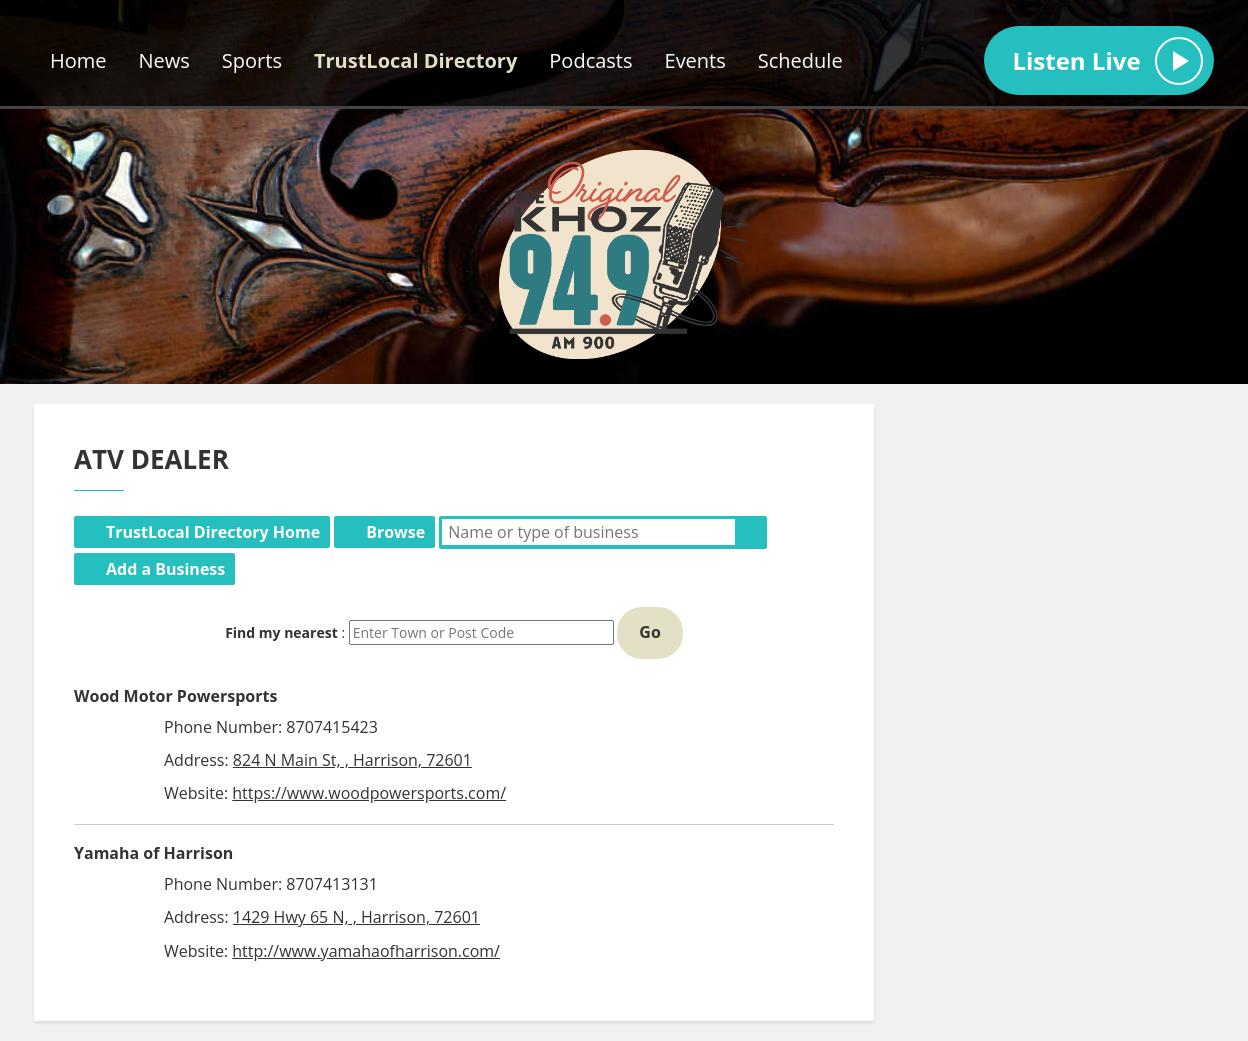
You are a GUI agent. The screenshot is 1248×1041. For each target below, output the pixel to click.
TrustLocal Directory (415, 60)
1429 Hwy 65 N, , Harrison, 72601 (356, 917)
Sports (252, 60)
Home (78, 60)
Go (650, 632)
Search (751, 532)
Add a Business (165, 569)
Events (695, 60)
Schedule (800, 60)
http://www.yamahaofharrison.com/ (366, 951)
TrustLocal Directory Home (213, 532)
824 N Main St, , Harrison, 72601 (352, 760)
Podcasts (590, 60)
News (164, 60)
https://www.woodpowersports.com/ (369, 793)
